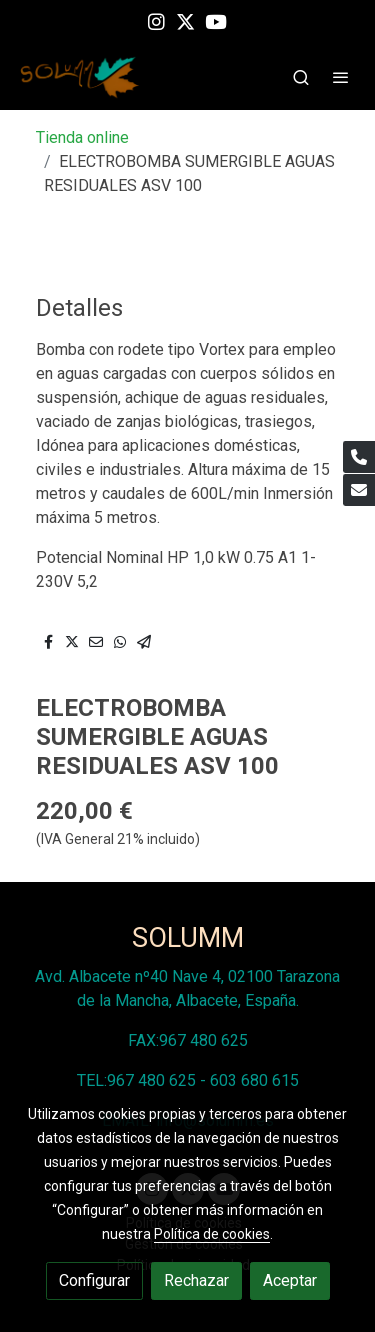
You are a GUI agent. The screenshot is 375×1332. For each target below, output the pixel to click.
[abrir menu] (341, 77)
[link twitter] (185, 20)
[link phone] (359, 457)
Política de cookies (212, 1234)
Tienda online (82, 137)
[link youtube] (216, 20)
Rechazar (196, 1280)
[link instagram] (156, 20)
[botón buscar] (301, 77)
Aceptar (290, 1280)
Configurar (94, 1280)
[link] (80, 77)
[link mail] (359, 490)
